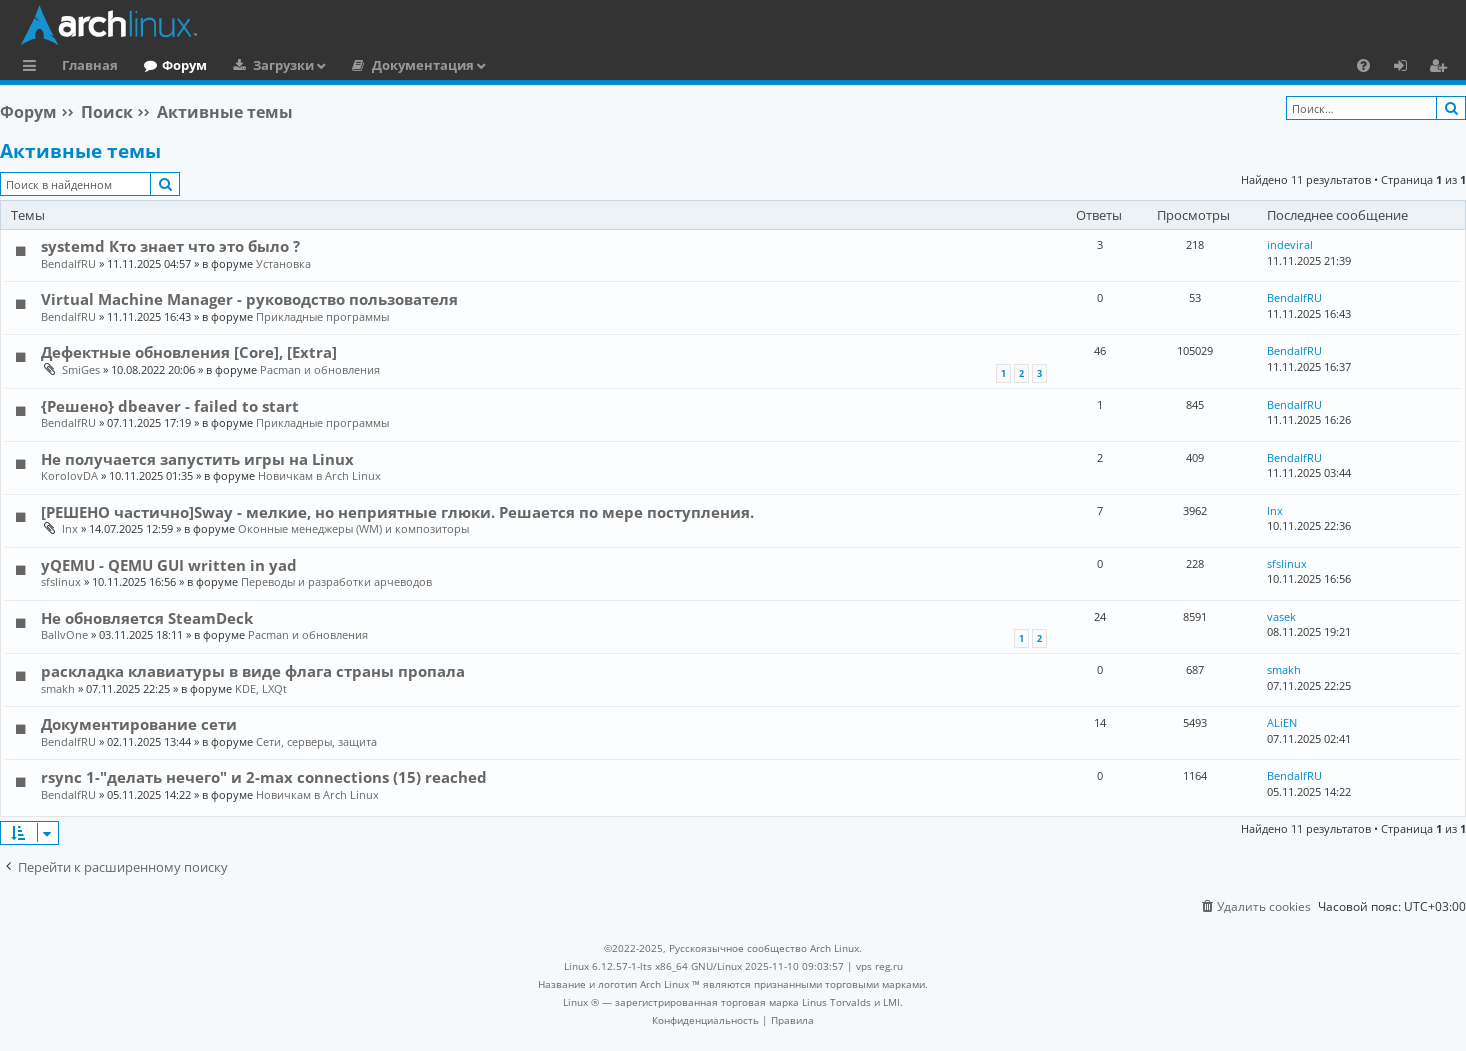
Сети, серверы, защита (316, 741)
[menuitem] (1363, 65)
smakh (58, 688)
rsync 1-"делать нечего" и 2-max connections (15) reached (264, 777)
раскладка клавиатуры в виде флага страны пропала (253, 671)
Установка (283, 263)
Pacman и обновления (320, 369)
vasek (1281, 616)
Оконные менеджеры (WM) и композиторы (353, 528)
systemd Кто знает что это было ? (170, 246)
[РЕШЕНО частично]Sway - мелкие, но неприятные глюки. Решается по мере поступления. (397, 512)
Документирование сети (139, 724)
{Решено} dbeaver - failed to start (170, 406)
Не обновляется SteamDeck (147, 618)
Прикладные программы (322, 316)
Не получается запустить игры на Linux (197, 459)
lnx (70, 528)
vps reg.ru (879, 966)
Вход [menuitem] (1407, 68)
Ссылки (33, 68)
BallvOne (64, 634)
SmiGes (81, 369)
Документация (423, 65)
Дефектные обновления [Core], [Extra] (189, 352)
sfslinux (61, 581)
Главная (90, 65)
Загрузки (283, 65)
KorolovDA (69, 475)
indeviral (1290, 244)
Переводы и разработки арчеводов (336, 581)
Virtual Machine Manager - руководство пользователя (249, 299)
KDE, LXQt (261, 688)
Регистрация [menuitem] (1442, 68)
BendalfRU (68, 263)
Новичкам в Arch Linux (319, 475)
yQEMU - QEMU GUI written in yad (169, 565)
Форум (184, 65)
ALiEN (1282, 722)
